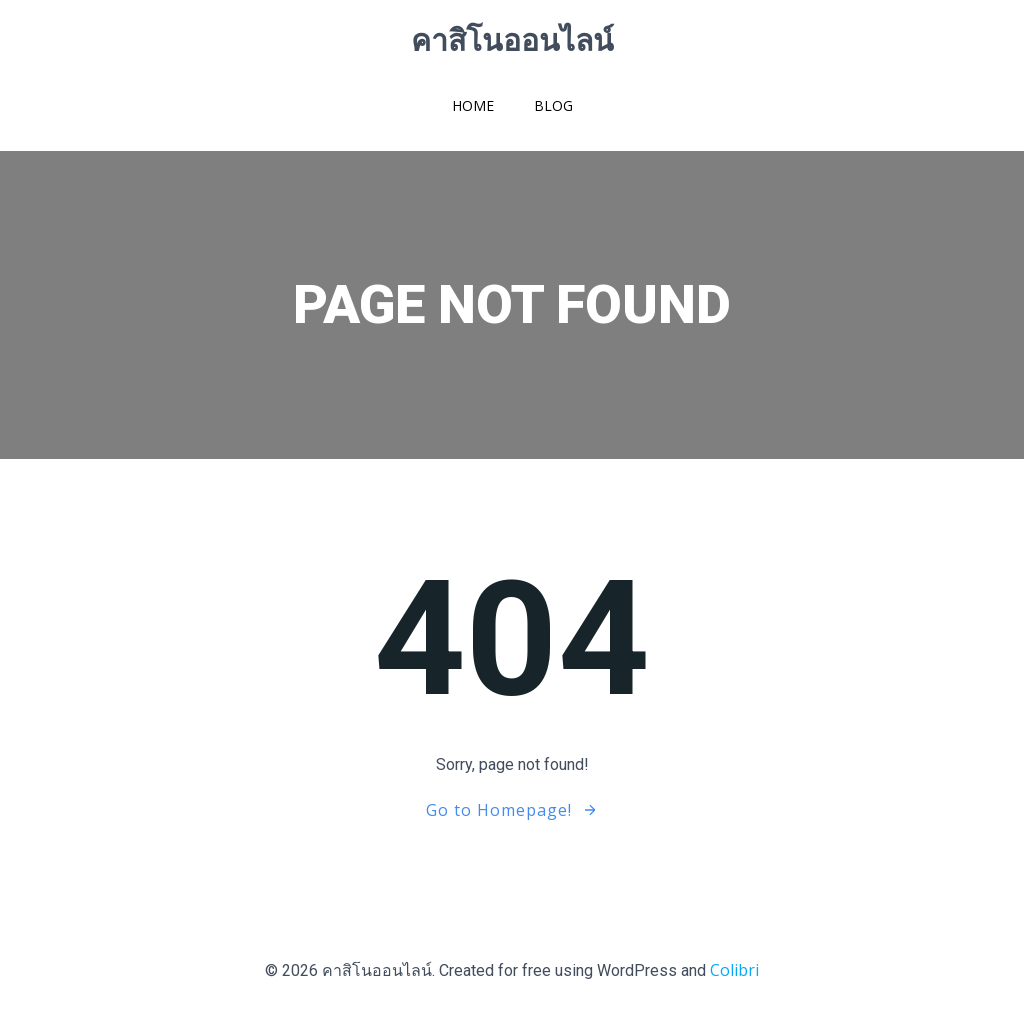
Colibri (734, 970)
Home (473, 105)
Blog (553, 105)
